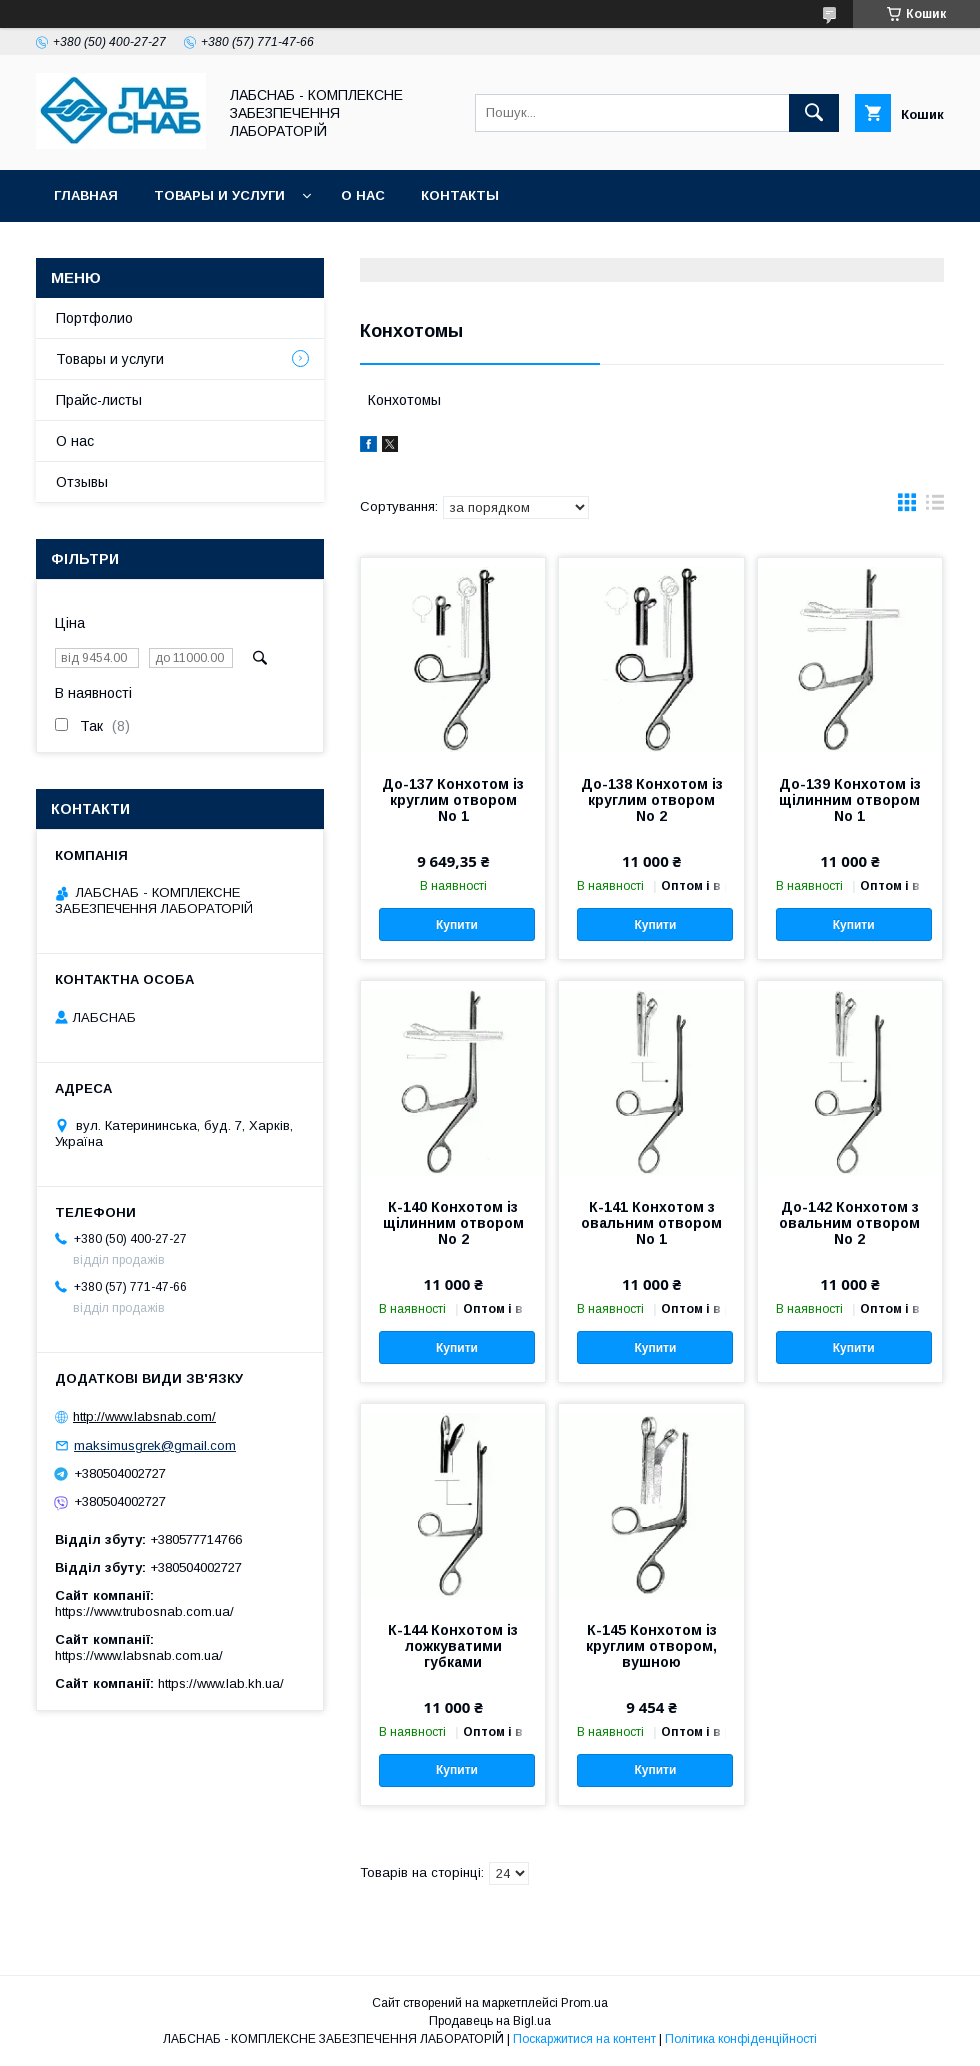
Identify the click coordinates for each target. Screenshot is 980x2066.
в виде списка (935, 507)
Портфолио (94, 318)
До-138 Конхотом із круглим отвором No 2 (652, 800)
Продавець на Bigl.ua (490, 2021)
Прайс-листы (99, 400)
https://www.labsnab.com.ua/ (139, 1655)
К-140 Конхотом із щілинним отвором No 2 (453, 1223)
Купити (457, 925)
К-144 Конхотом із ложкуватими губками (453, 1646)
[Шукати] (814, 113)
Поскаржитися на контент (584, 2039)
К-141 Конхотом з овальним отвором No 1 (651, 1223)
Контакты (460, 195)
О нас (363, 195)
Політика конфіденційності (741, 2039)
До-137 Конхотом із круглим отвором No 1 (453, 800)
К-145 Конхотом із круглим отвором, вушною (651, 1646)
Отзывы (82, 482)
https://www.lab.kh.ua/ (221, 1683)
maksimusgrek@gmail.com (155, 1445)
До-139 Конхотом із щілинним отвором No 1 (850, 800)
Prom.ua (584, 2003)
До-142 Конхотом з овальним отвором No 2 (849, 1223)
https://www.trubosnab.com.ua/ (144, 1611)
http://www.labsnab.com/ (144, 1416)
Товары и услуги (219, 195)
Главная (86, 195)
